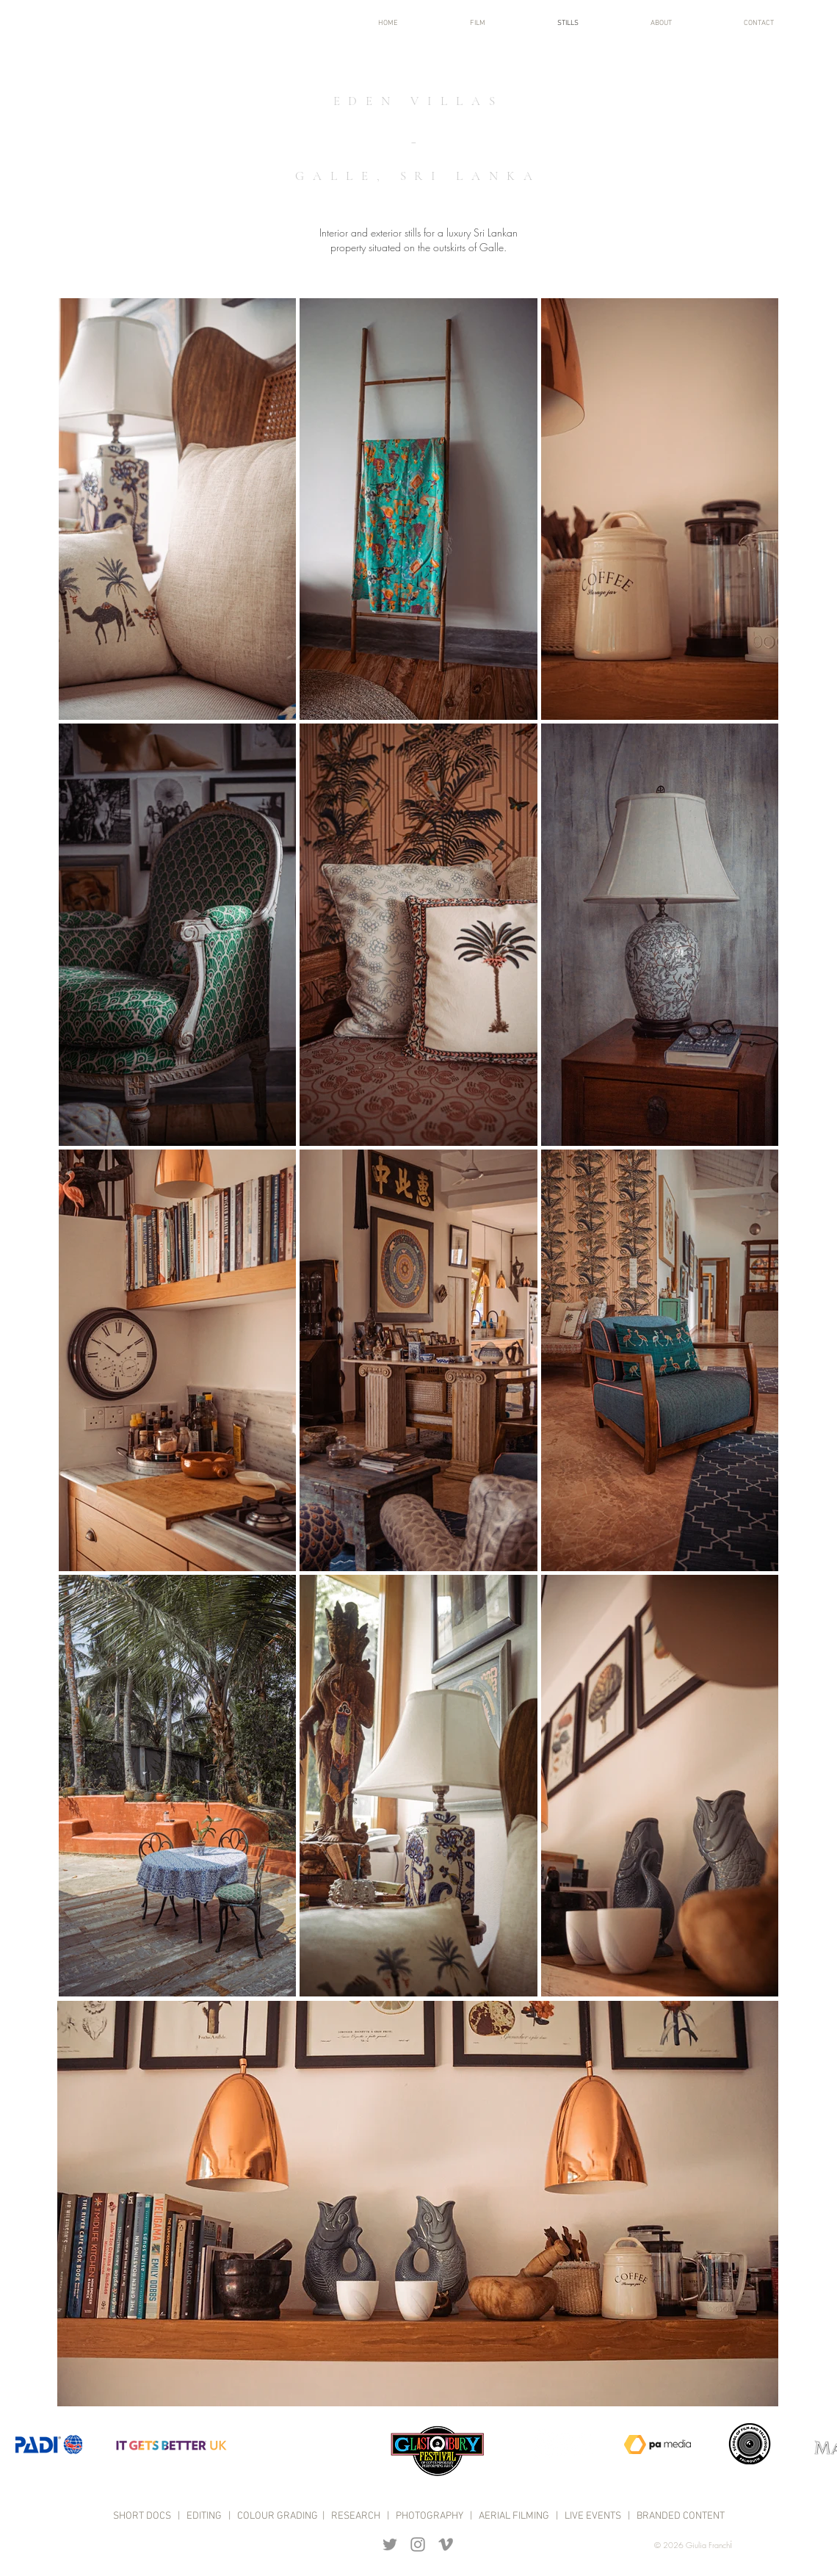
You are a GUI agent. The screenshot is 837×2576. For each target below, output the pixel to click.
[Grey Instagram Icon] (417, 2544)
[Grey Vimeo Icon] (445, 2544)
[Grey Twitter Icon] (389, 2544)
